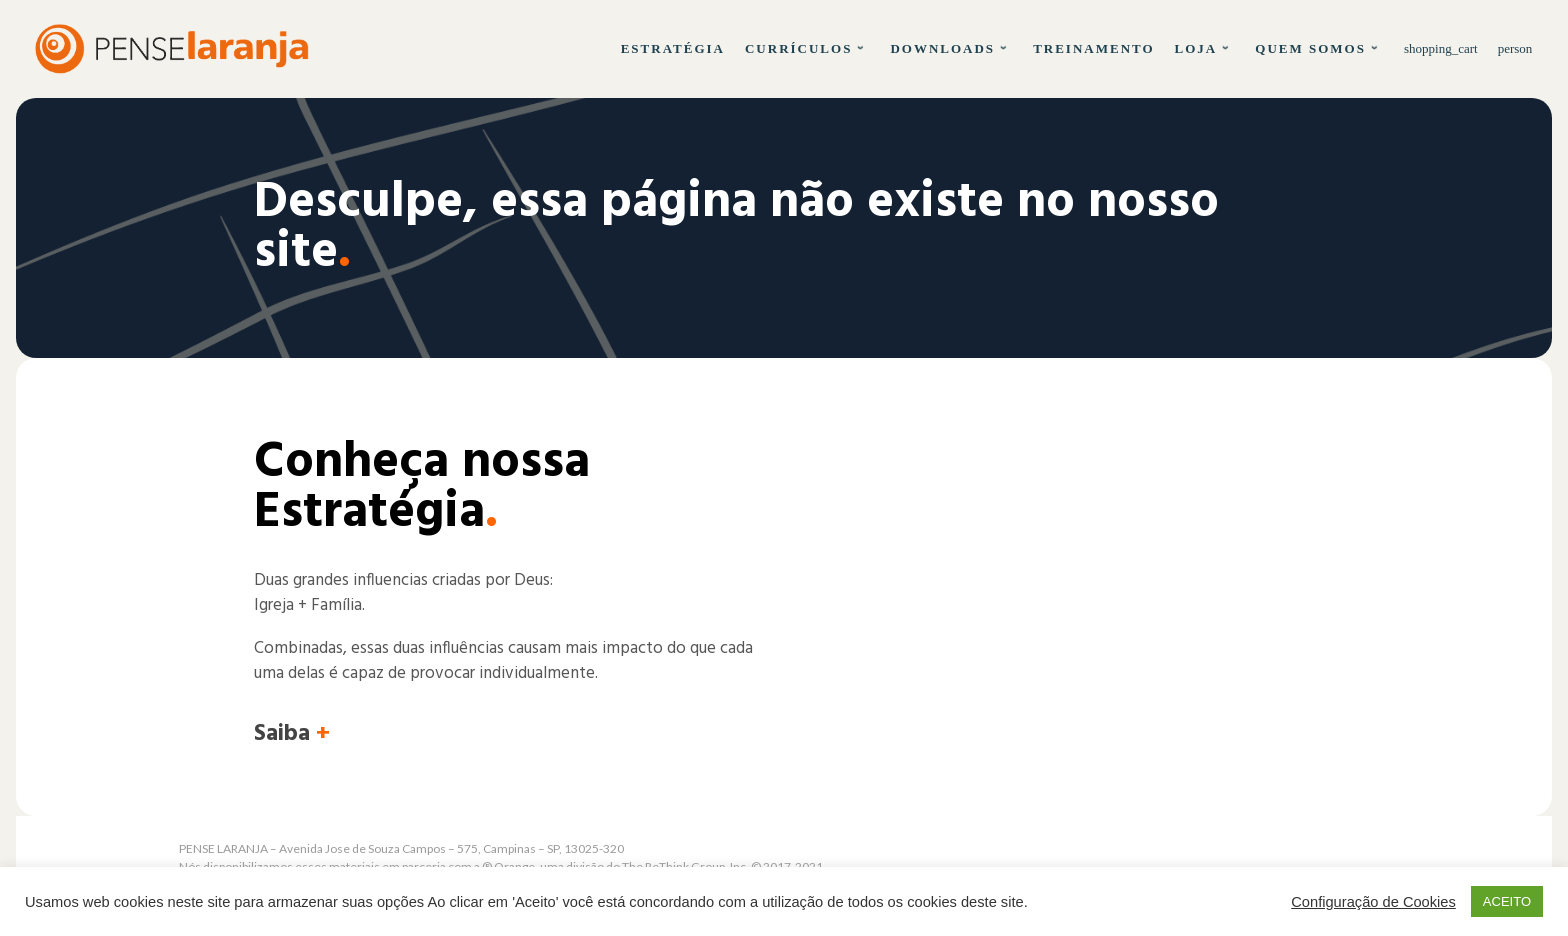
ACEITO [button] (1507, 901)
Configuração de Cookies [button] (1373, 902)
